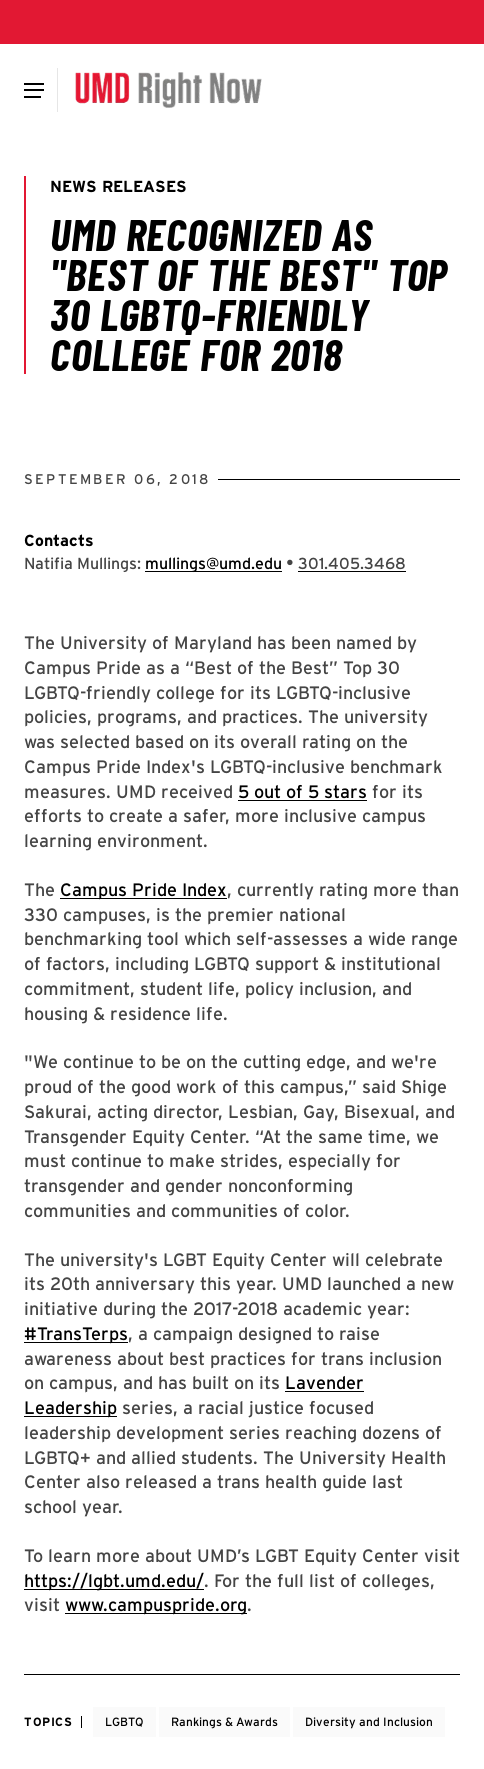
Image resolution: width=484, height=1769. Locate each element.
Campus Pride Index (143, 889)
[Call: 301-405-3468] (352, 563)
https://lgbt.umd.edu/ (114, 1580)
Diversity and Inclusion (369, 1721)
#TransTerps (76, 1333)
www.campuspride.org (156, 1604)
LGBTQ (124, 1721)
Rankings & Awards (224, 1721)
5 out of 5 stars (302, 791)
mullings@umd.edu (213, 563)
